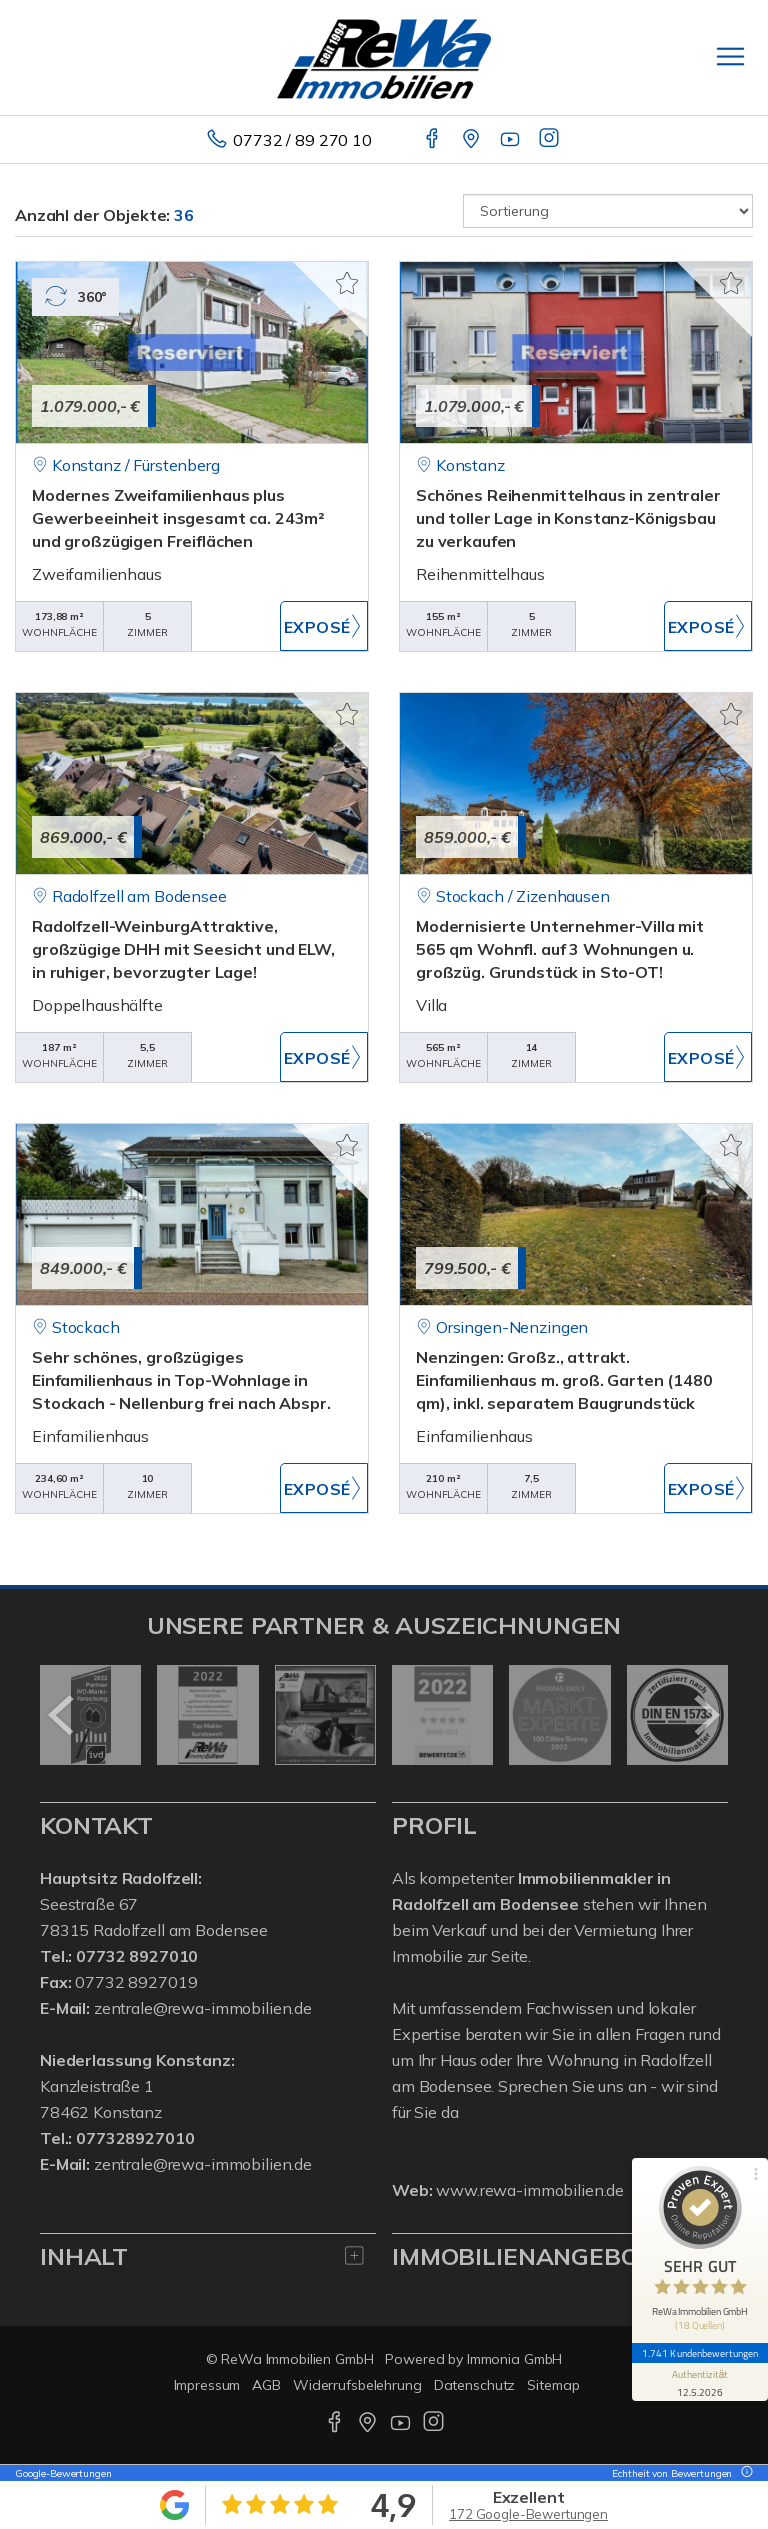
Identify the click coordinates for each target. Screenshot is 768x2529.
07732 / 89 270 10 (302, 140)
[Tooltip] (744, 2473)
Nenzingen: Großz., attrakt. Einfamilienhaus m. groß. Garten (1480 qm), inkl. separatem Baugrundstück (564, 1380)
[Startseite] (384, 57)
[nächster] (705, 1715)
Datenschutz (475, 2385)
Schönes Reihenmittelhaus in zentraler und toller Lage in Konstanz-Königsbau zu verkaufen (568, 518)
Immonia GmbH (515, 2359)
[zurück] (62, 1715)
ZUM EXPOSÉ (324, 626)
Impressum (207, 2385)
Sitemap (553, 2385)
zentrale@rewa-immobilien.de (203, 2008)
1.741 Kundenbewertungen (700, 2353)
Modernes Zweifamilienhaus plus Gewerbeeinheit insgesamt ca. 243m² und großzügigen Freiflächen (178, 518)
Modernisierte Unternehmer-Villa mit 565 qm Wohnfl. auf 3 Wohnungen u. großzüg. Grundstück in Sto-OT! (560, 949)
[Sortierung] (608, 211)
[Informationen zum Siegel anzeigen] (700, 2382)
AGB (266, 2385)
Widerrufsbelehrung (357, 2385)
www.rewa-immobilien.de (530, 2190)
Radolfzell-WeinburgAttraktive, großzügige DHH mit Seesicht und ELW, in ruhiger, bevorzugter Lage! (183, 949)
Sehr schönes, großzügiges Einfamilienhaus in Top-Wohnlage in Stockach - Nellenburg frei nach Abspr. (181, 1380)
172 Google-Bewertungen (528, 2514)
